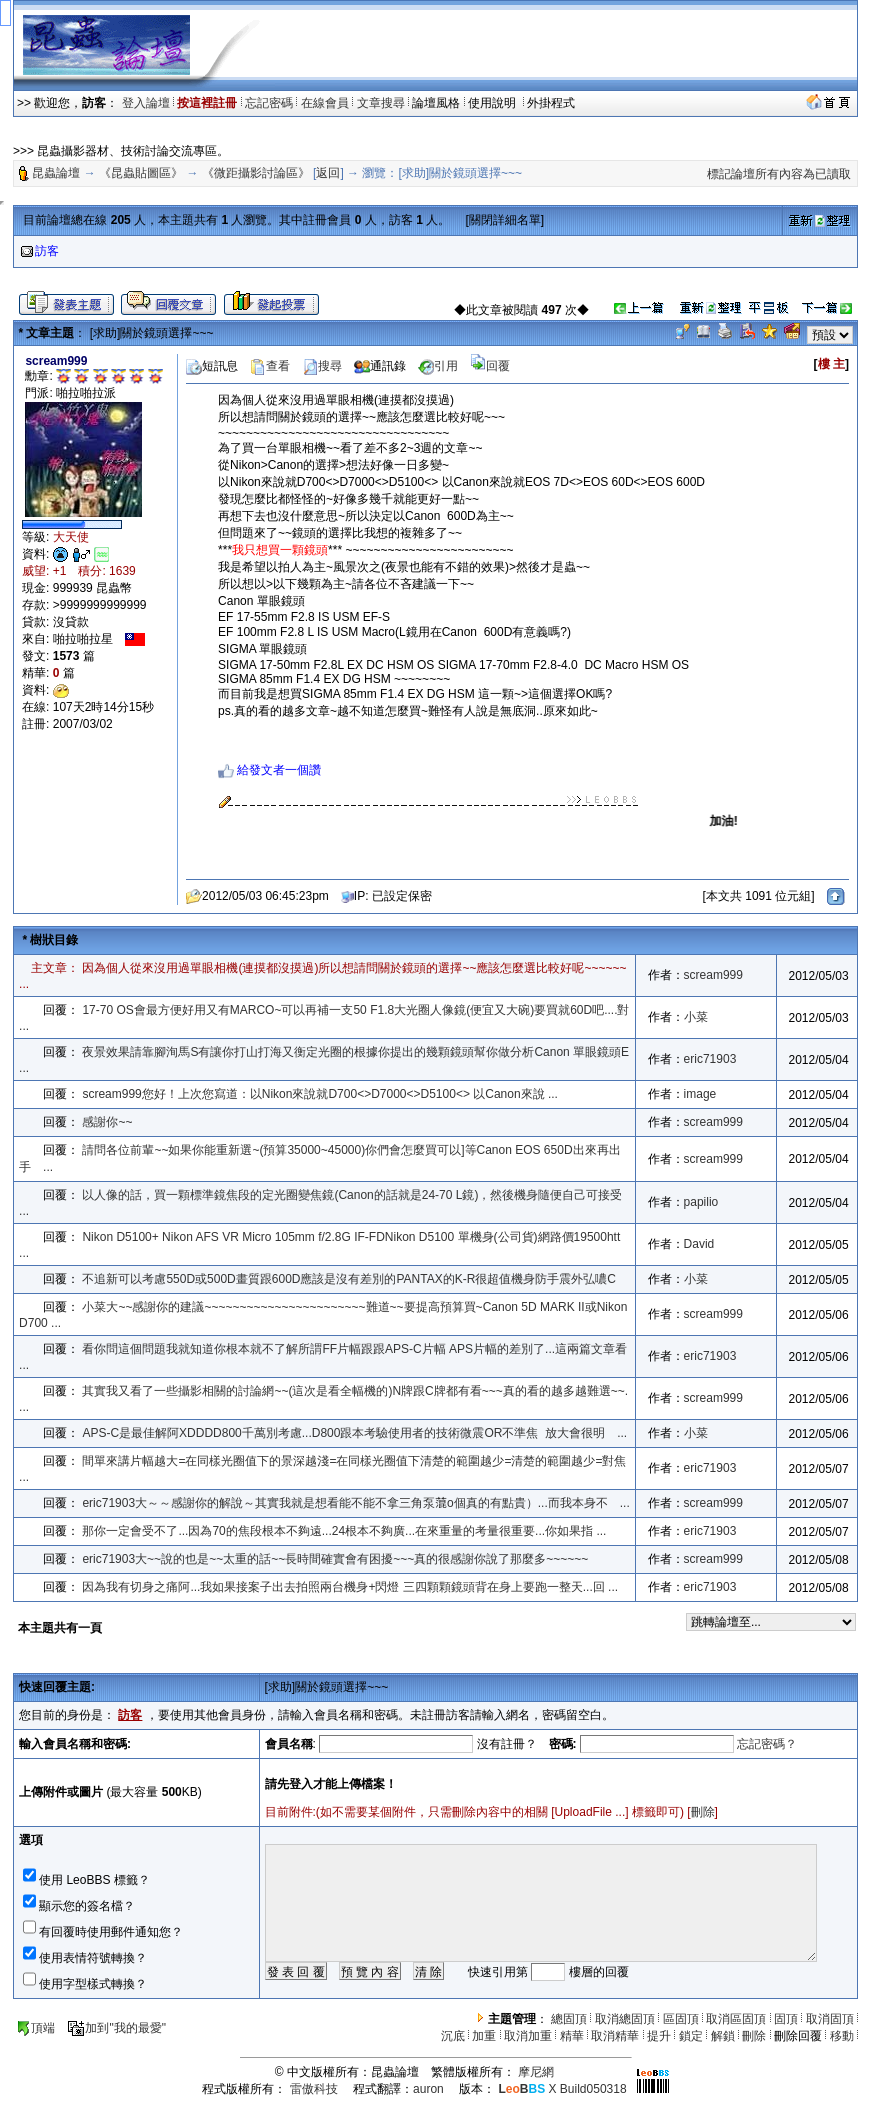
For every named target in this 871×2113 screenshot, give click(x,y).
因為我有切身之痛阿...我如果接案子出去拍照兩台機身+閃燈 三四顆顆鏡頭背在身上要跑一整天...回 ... (350, 1587)
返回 (328, 173)
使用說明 (493, 103)
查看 (270, 366)
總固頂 (569, 2019)
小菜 (696, 1017)
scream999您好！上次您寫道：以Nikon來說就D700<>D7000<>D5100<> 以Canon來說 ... (320, 1094)
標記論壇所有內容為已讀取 (779, 174)
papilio (701, 1202)
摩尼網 (536, 2072)
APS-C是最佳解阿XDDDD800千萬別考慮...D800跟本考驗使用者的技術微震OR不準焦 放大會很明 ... (354, 1433)
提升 (659, 2036)
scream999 (713, 975)
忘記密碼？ (767, 1744)
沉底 (453, 2036)
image (700, 1094)
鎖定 (691, 2036)
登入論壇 (146, 103)
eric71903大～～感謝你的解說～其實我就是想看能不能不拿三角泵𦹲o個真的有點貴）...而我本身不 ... (355, 1503)
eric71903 (710, 1059)
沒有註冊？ (507, 1744)
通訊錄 (380, 366)
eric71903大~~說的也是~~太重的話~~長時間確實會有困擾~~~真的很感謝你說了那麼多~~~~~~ (335, 1559)
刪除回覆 (798, 2036)
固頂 (786, 2019)
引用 (438, 366)
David (699, 1244)
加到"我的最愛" (116, 2028)
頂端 (35, 2028)
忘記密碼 (269, 103)
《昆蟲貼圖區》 (141, 173)
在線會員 (325, 103)
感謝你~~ (107, 1122)
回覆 (490, 366)
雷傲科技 (314, 2089)
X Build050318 (562, 2089)
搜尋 (322, 366)
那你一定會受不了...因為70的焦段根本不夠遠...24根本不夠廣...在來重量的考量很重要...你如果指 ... (344, 1531)
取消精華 (615, 2036)
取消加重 (528, 2036)
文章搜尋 (381, 103)
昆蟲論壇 (56, 173)
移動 (842, 2036)
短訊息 (212, 366)
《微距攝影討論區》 (256, 173)
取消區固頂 (736, 2019)
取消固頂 (830, 2019)
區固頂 (681, 2019)
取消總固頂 (625, 2019)
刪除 (703, 1812)
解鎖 (723, 2036)
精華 (572, 2036)
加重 (484, 2036)
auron (428, 2089)
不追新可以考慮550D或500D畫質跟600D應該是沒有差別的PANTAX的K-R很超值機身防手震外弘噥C (349, 1279)
